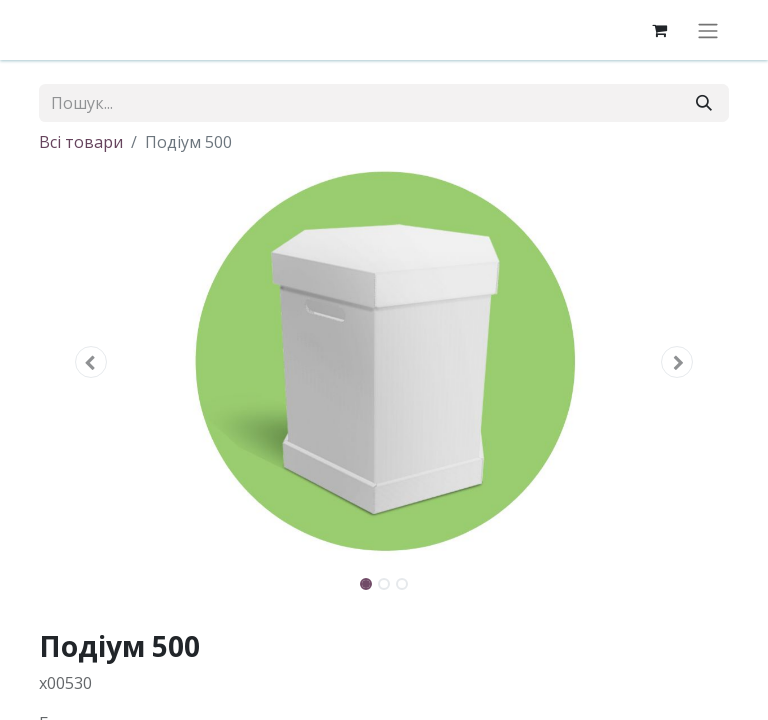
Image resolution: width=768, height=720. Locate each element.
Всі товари (81, 142)
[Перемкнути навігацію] (708, 30)
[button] (91, 362)
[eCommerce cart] (659, 30)
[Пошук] (704, 103)
